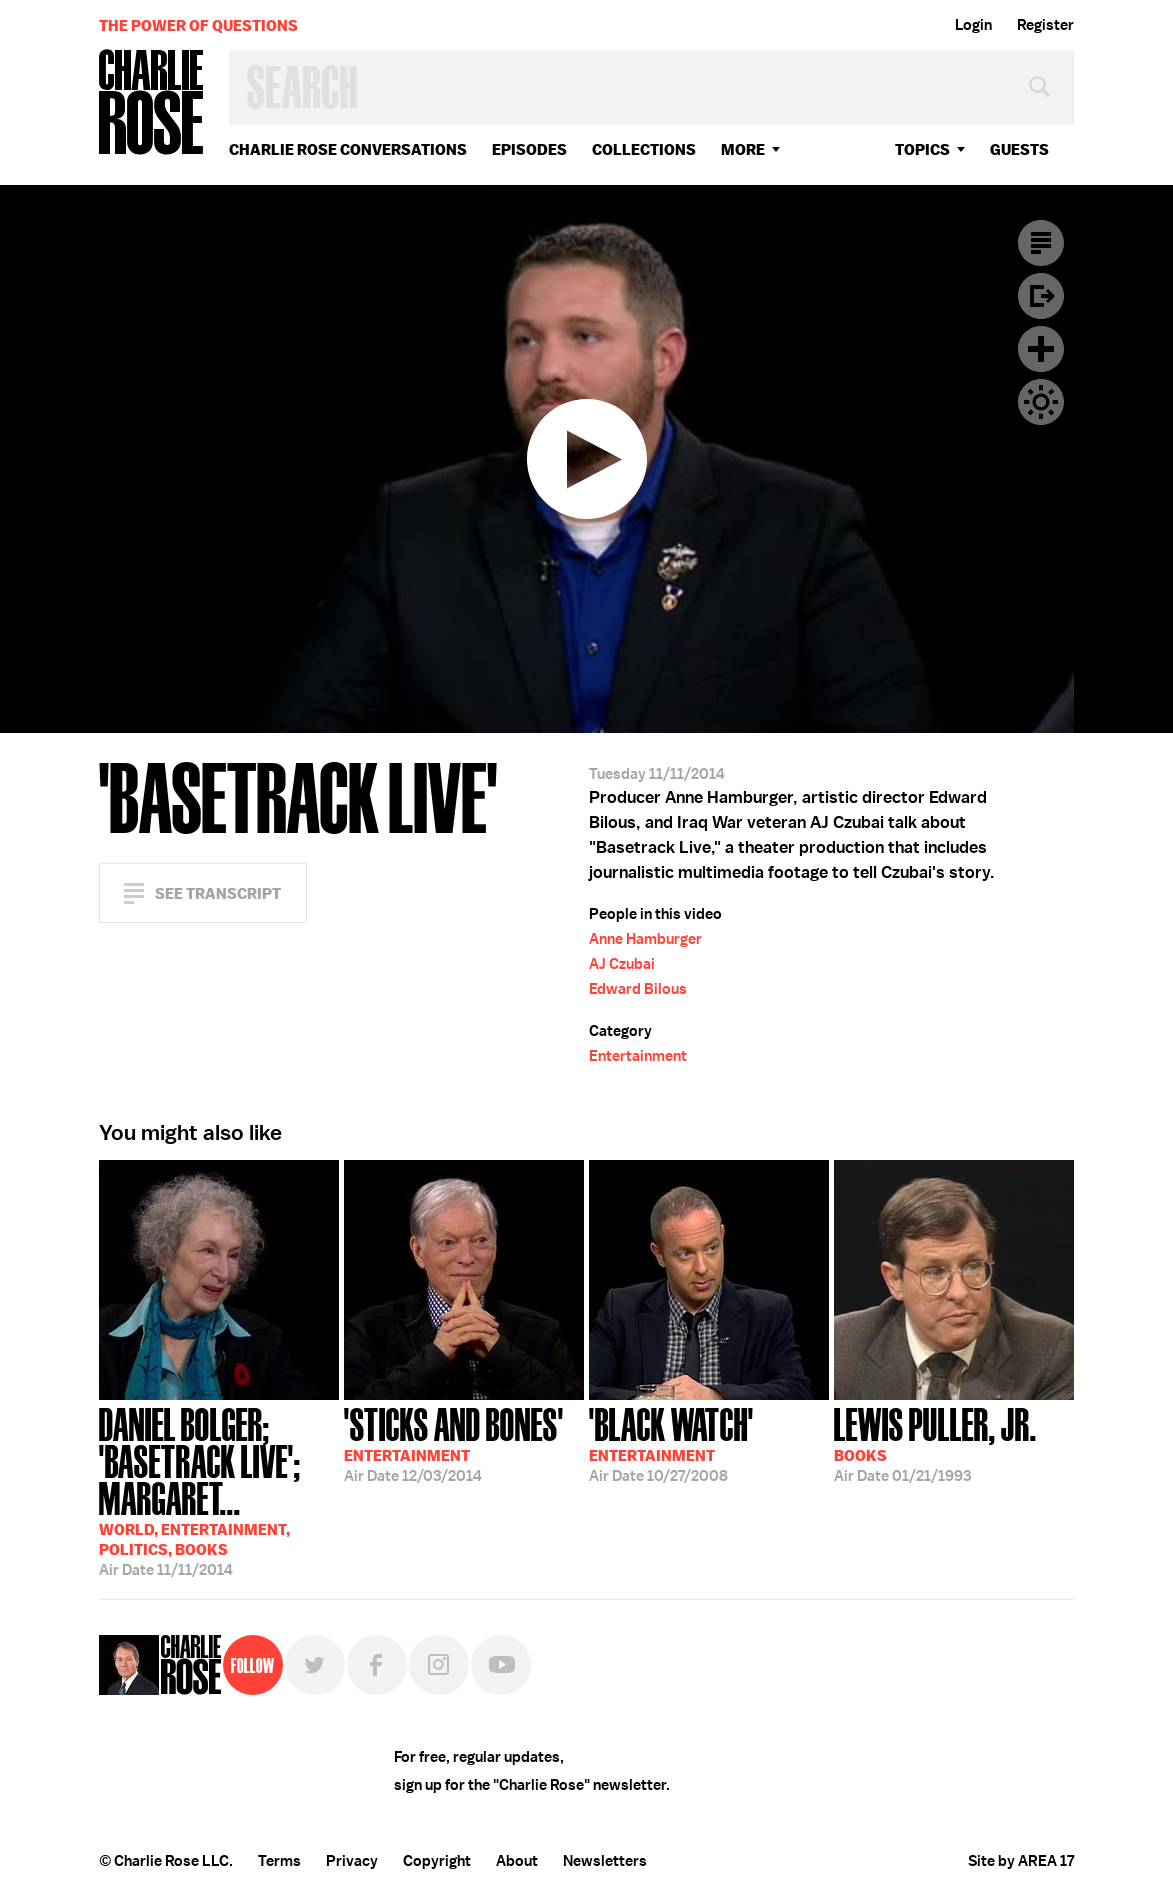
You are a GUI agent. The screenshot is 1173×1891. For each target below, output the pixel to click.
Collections (644, 149)
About (517, 1861)
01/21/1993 (935, 1443)
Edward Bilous (638, 989)
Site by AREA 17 (1021, 1861)
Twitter (315, 1665)
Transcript (1041, 243)
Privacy (352, 1861)
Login (973, 25)
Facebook (377, 1665)
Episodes (529, 149)
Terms (279, 1861)
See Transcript (218, 893)
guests (1019, 149)
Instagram (439, 1665)
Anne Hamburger (645, 939)
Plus (1041, 349)
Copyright (437, 1861)
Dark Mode (1041, 402)
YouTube (501, 1665)
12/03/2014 (454, 1443)
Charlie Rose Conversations (348, 149)
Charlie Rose (152, 103)
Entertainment (638, 1056)
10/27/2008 (671, 1443)
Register (1045, 25)
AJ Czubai (622, 964)
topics (922, 149)
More (743, 149)
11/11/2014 (219, 1490)
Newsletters (605, 1861)
